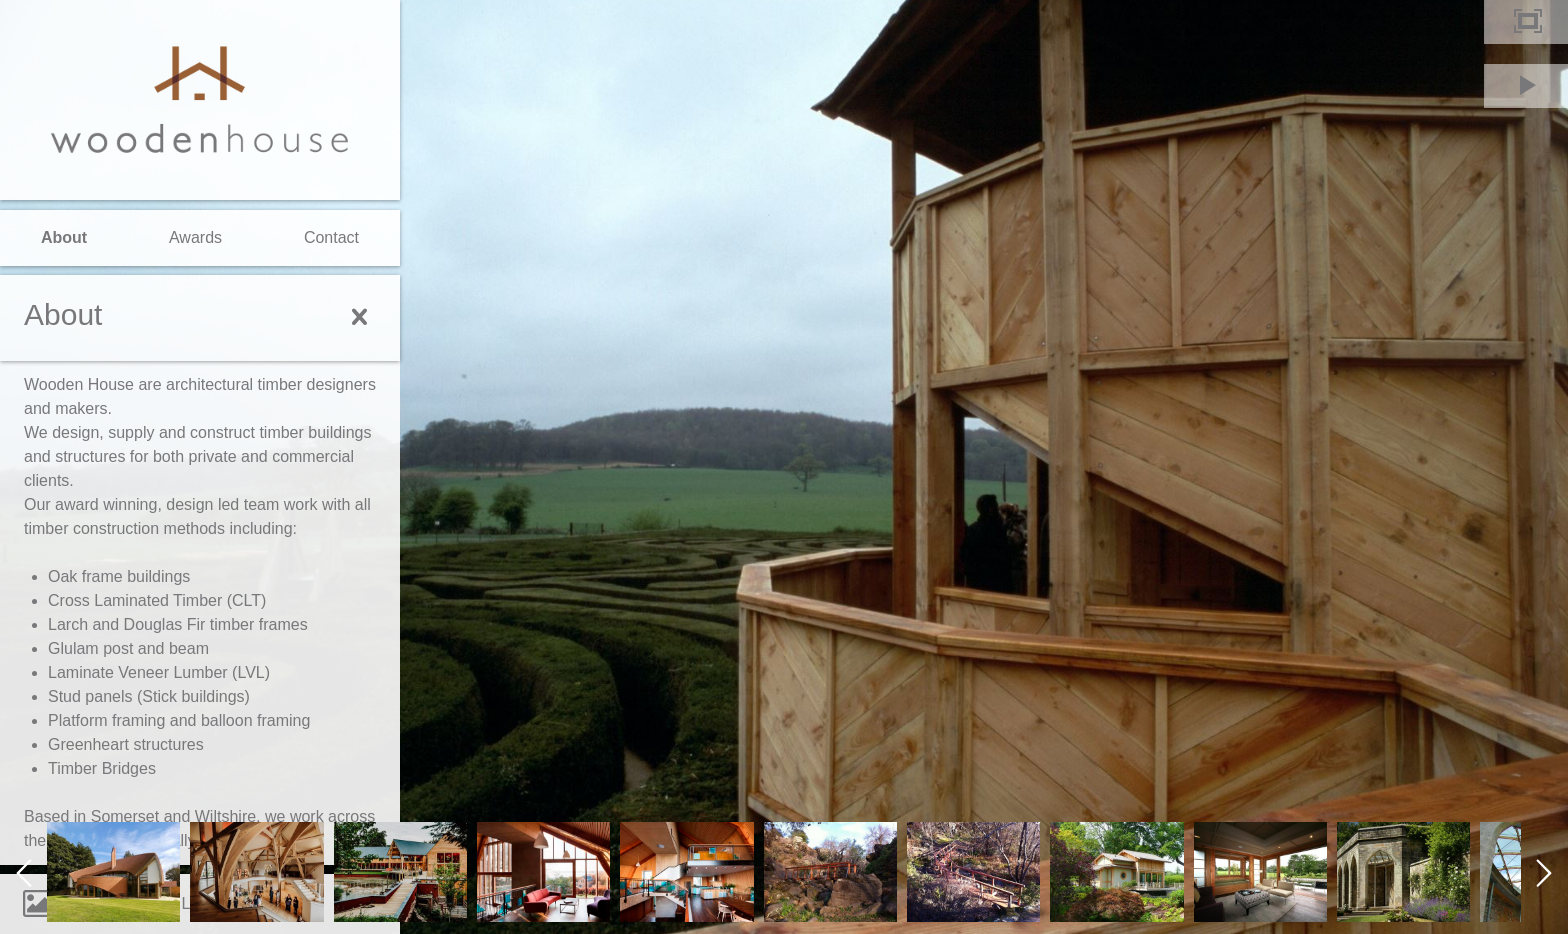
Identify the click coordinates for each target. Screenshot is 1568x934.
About (64, 237)
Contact (331, 237)
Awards (195, 237)
